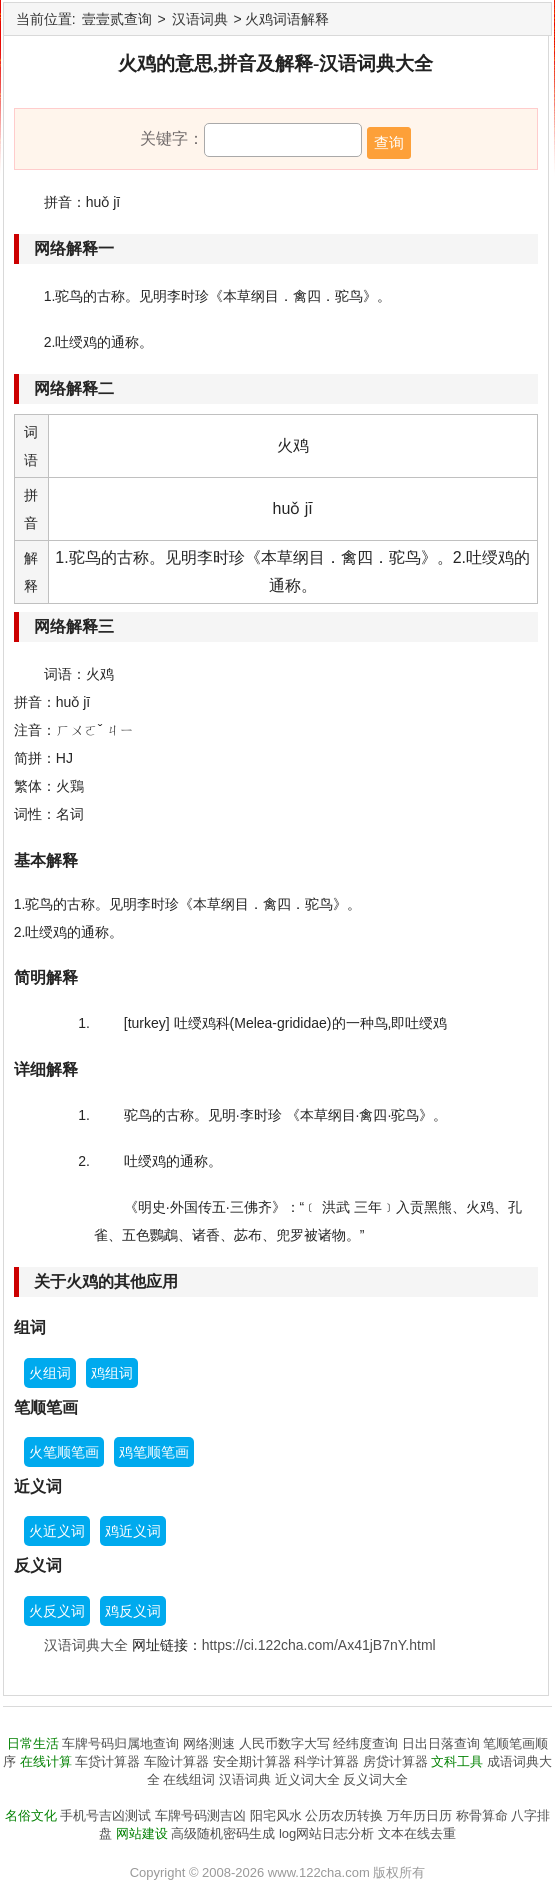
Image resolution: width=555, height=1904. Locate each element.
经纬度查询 (365, 1743)
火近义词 (57, 1531)
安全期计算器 (252, 1761)
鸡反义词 (133, 1611)
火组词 (50, 1373)
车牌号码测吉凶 (200, 1815)
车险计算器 (176, 1761)
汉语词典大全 (86, 1645)
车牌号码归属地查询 (120, 1743)
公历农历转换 (344, 1815)
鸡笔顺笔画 (154, 1452)
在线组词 (189, 1779)
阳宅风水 (276, 1815)
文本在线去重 (417, 1833)
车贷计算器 (107, 1761)
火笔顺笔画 (64, 1452)
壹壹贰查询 (117, 19)
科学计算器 (326, 1761)
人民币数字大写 (284, 1743)
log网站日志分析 (326, 1833)
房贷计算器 (395, 1761)
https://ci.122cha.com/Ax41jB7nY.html (319, 1645)
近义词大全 (307, 1779)
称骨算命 (482, 1815)
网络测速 (209, 1743)
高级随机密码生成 (223, 1833)
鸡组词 (112, 1373)
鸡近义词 (133, 1531)
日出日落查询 (441, 1743)
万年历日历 (419, 1815)
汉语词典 (200, 19)
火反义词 (57, 1611)
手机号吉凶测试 (105, 1815)
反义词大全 (375, 1779)
